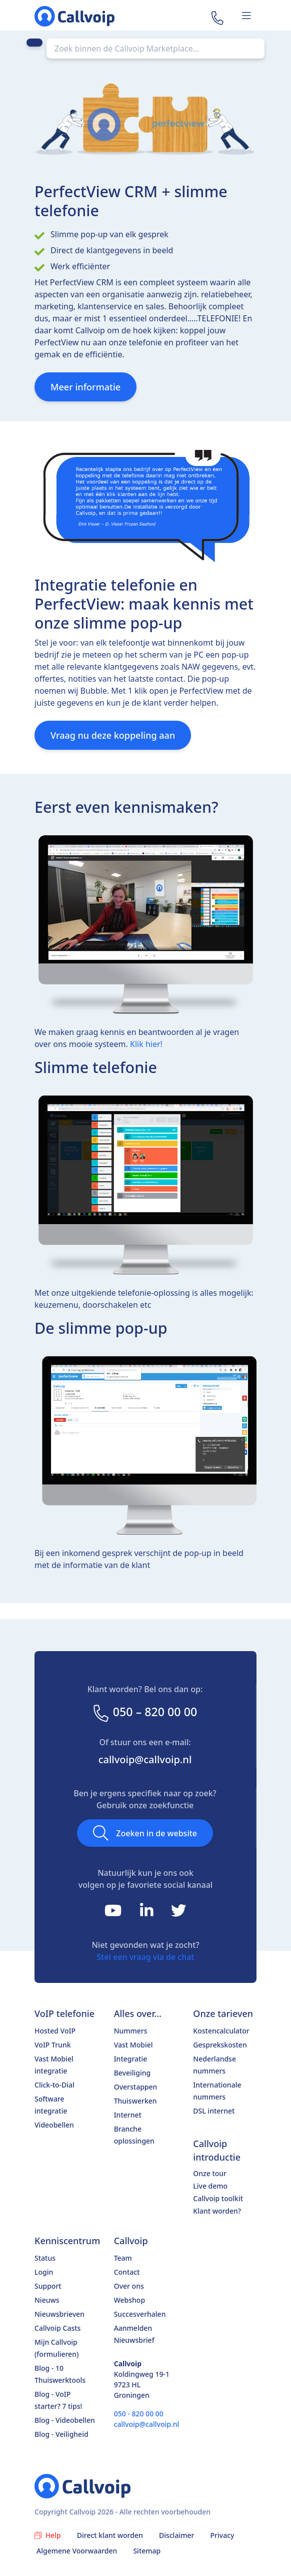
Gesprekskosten (219, 2044)
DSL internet (213, 2111)
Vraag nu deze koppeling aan (112, 735)
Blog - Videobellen (64, 2420)
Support (48, 2286)
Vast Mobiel (133, 2044)
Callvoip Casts (57, 2328)
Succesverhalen (140, 2314)
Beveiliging (132, 2073)
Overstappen (136, 2087)
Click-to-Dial (54, 2085)
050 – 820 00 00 (144, 1712)
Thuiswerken (135, 2101)
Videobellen (54, 2125)
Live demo (210, 2186)
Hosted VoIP (55, 2030)
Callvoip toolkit (218, 2198)
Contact (127, 2272)
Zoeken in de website (145, 1832)
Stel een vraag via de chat (145, 1956)
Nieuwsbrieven (59, 2314)
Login (43, 2272)
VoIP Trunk (52, 2044)
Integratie (131, 2059)
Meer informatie (85, 387)
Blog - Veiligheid (61, 2434)
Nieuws (47, 2300)
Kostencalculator (221, 2030)
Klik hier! (146, 1044)
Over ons (129, 2286)
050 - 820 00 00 (139, 2413)
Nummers (131, 2030)
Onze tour (209, 2173)
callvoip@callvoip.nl (145, 1759)
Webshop (129, 2300)
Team (123, 2258)
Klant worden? (217, 2211)
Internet (128, 2115)
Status (45, 2258)
